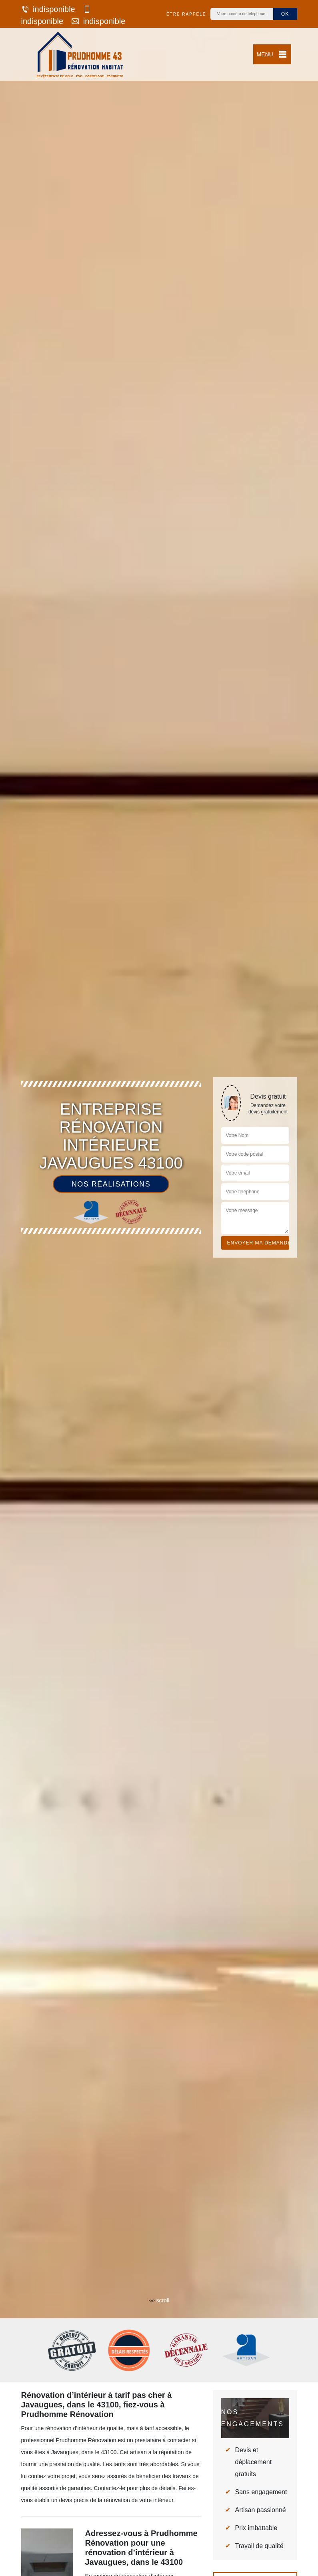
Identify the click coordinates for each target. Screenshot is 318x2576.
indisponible (48, 9)
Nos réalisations (111, 1184)
